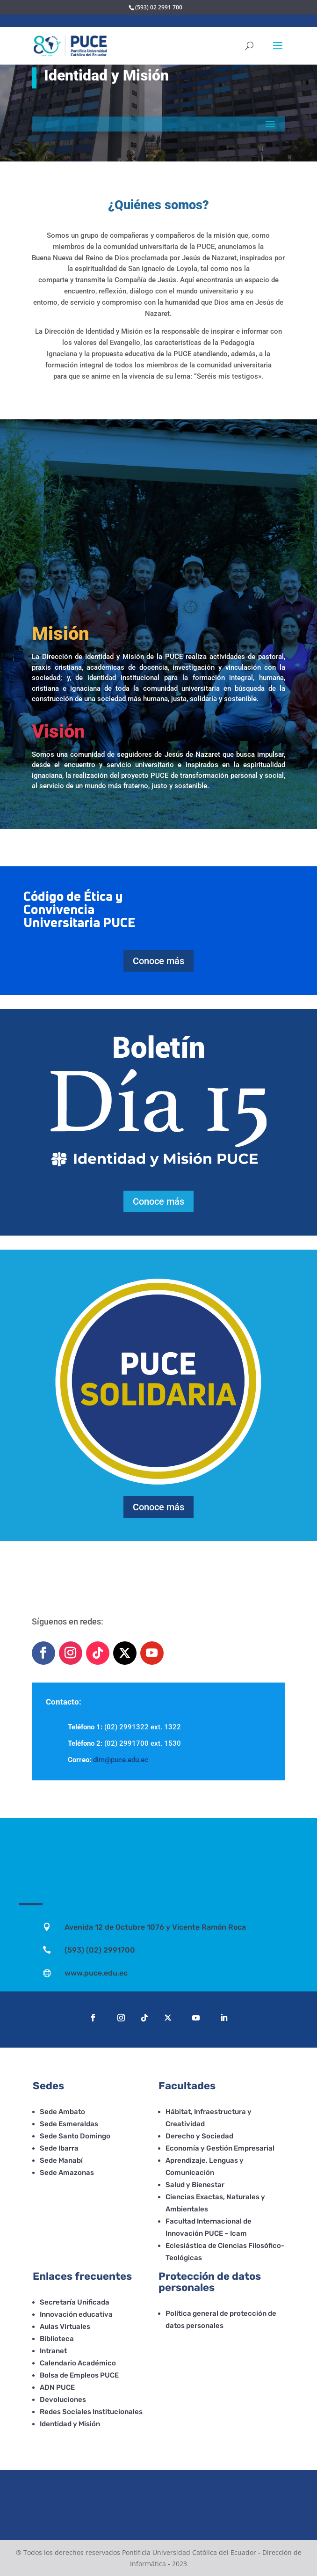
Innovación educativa (76, 2314)
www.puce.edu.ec (96, 1973)
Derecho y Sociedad (199, 2136)
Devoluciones (63, 2399)
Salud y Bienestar (195, 2185)
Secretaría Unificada (74, 2302)
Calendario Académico (78, 2363)
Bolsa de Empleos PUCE (79, 2375)
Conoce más (158, 960)
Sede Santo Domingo (75, 2136)
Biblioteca (57, 2338)
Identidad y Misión (70, 2424)
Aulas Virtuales (65, 2326)
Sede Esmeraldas (69, 2124)
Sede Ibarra (59, 2148)
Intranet (53, 2351)
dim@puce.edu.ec (120, 1760)
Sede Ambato (62, 2112)
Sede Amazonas (67, 2172)
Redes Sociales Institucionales (91, 2412)
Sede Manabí (61, 2160)
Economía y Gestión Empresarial (220, 2148)
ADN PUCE (57, 2387)
